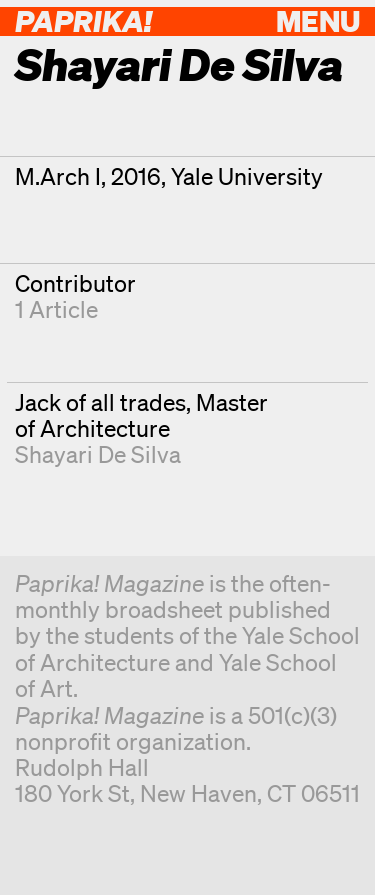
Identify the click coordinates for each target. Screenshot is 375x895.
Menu (318, 20)
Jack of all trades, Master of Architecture (141, 415)
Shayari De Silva (98, 454)
